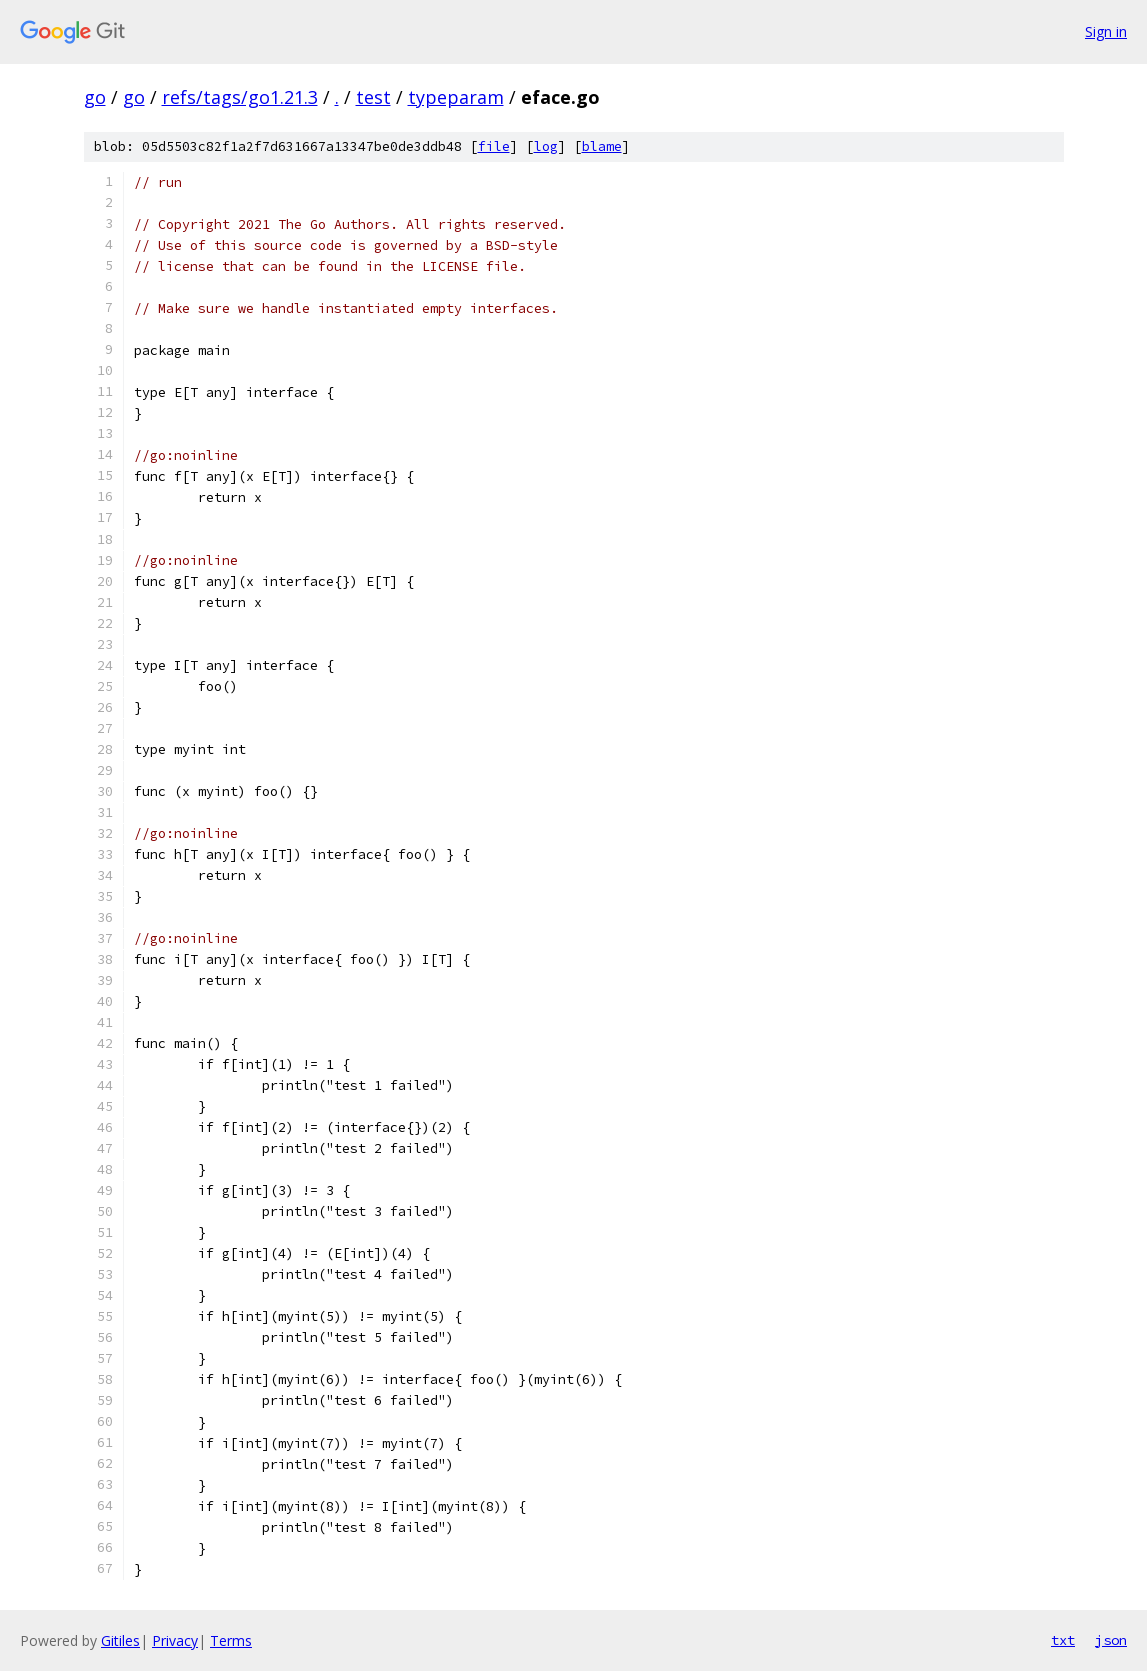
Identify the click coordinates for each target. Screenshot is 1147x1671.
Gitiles (120, 1640)
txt (1063, 1640)
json (1111, 1640)
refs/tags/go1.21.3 (240, 97)
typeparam (456, 97)
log (546, 146)
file (494, 146)
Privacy (175, 1640)
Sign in (1106, 31)
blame (602, 146)
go (95, 97)
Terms (231, 1640)
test (373, 97)
